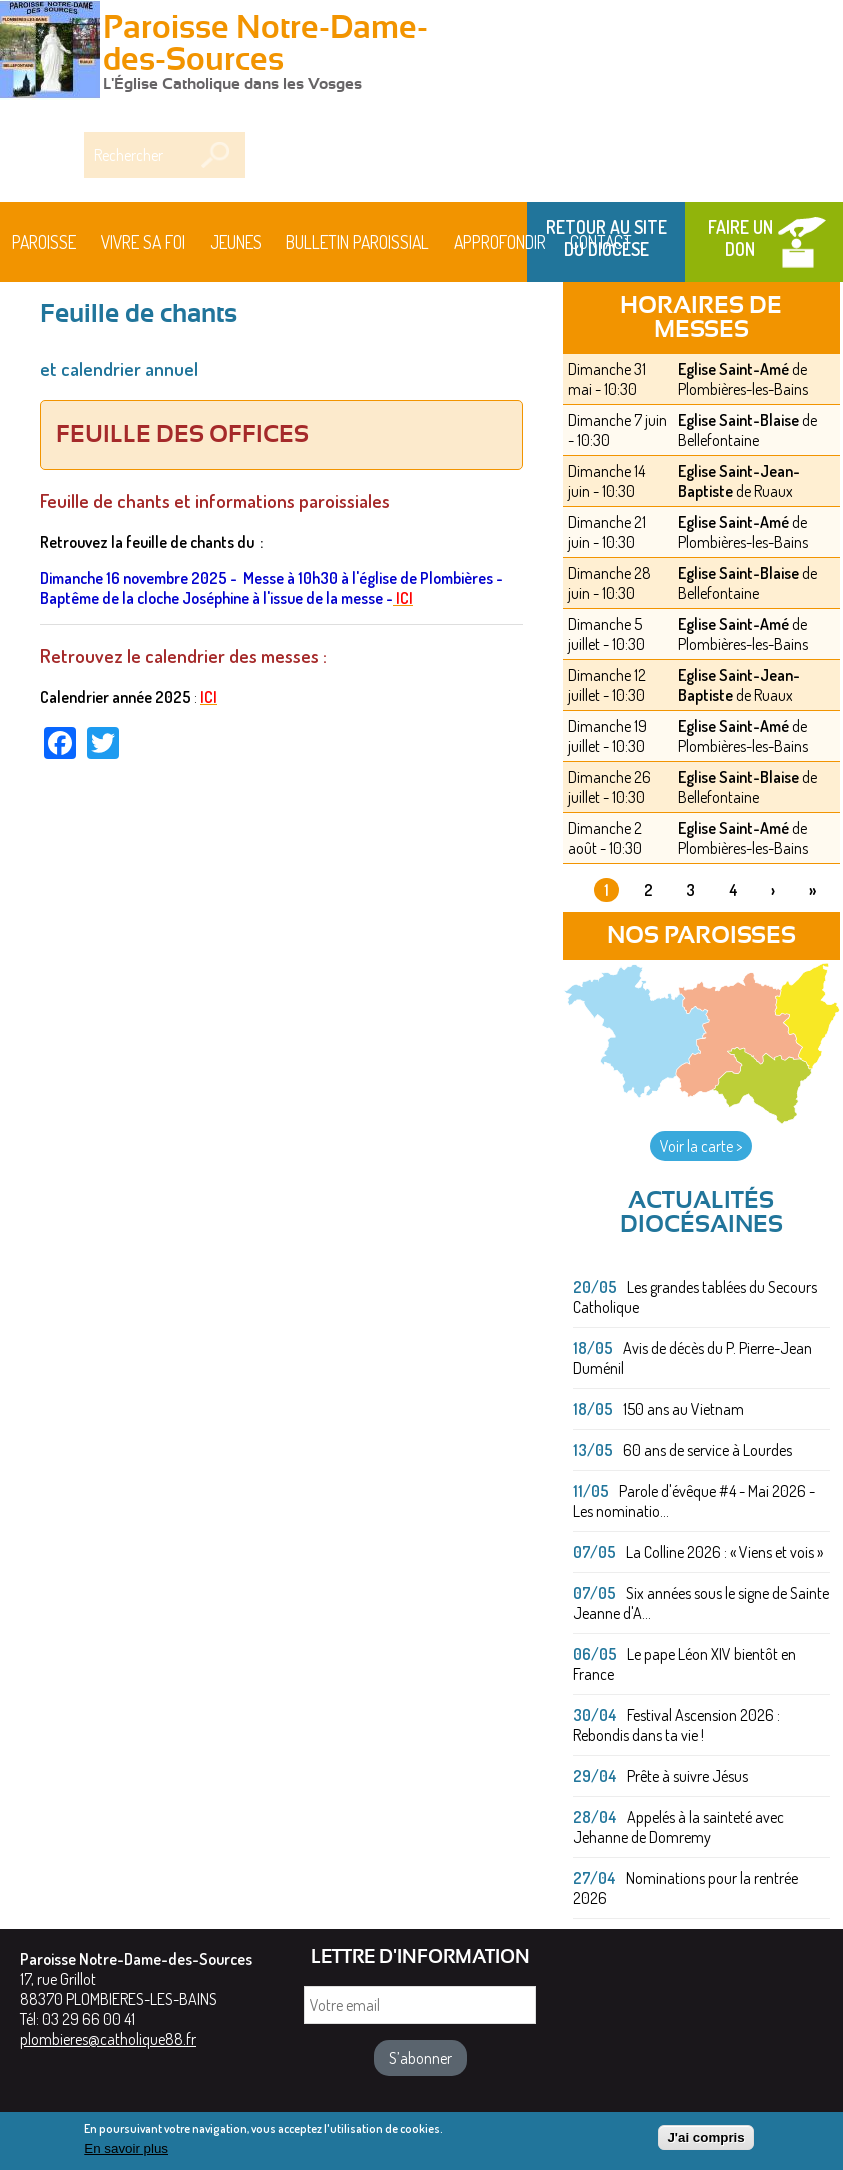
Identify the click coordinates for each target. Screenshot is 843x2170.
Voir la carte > (701, 1146)
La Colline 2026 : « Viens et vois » (724, 1552)
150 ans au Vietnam (683, 1409)
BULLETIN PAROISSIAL (357, 242)
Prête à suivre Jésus (687, 1776)
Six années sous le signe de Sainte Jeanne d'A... (701, 1603)
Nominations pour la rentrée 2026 (685, 1888)
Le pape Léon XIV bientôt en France (684, 1664)
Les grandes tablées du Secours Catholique (695, 1297)
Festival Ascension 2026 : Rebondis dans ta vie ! (676, 1725)
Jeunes (236, 242)
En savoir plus (126, 2150)
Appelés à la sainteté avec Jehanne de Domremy (678, 1827)
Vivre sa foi (143, 242)
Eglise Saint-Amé (733, 369)
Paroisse (44, 242)
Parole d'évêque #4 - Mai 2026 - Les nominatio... (694, 1501)
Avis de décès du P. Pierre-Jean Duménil (692, 1358)
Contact (601, 242)
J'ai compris (705, 2138)
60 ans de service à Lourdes (707, 1450)
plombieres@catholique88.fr (108, 2039)
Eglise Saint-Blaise (738, 420)
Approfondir (500, 242)
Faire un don (740, 238)
